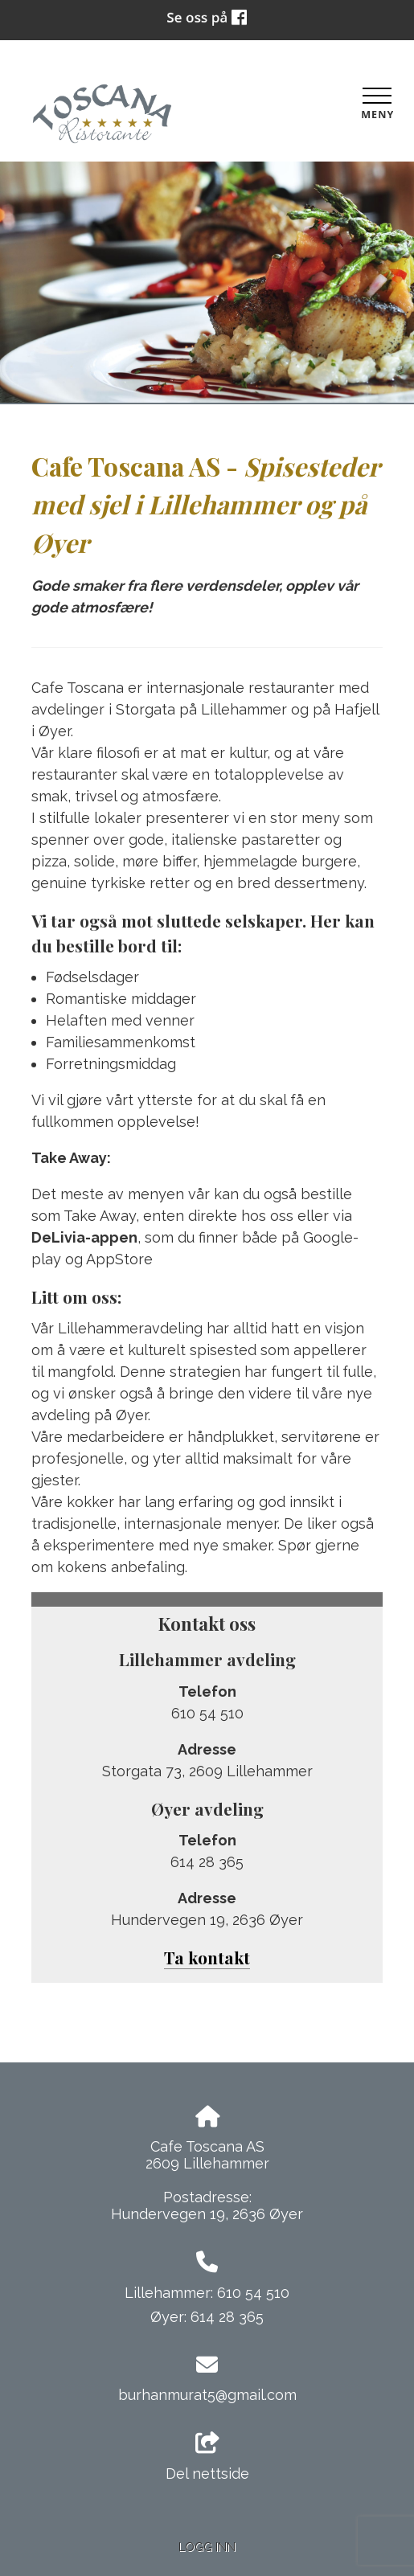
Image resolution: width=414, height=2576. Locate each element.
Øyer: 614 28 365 (207, 2316)
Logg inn (207, 2546)
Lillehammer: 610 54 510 (207, 2292)
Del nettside (207, 2457)
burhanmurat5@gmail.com (207, 2394)
